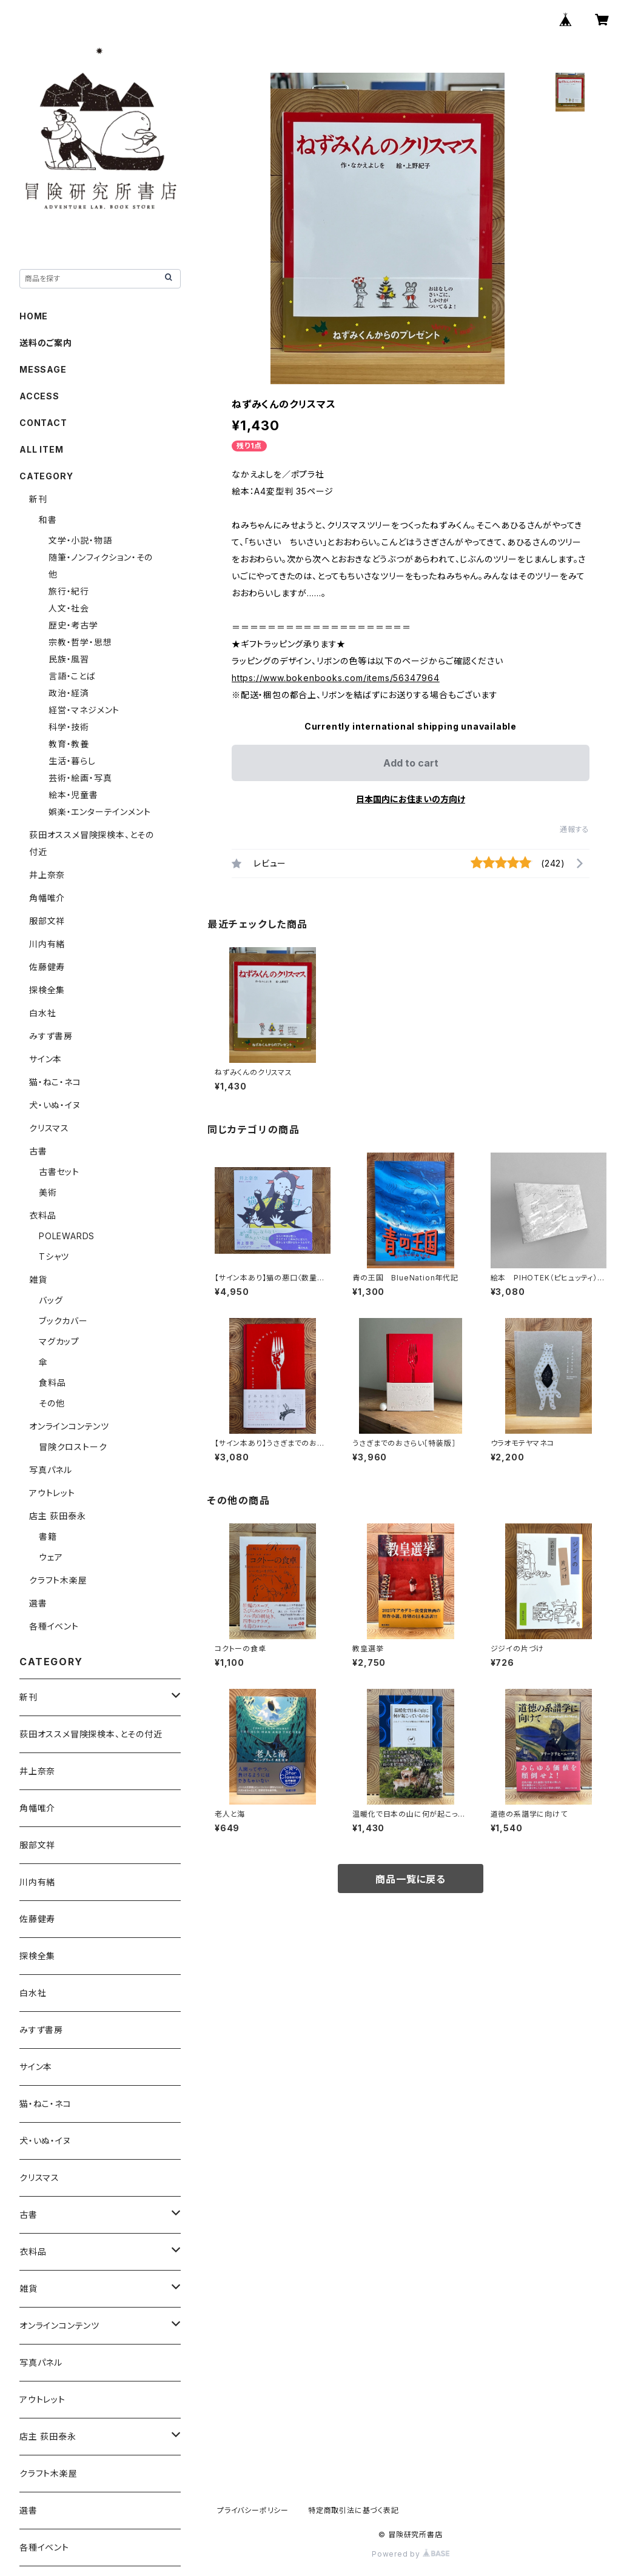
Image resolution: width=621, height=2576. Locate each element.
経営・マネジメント (84, 710)
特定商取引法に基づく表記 (353, 2510)
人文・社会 (69, 608)
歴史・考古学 (73, 625)
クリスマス (49, 1128)
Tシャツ (54, 1256)
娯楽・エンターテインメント (99, 812)
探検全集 (47, 990)
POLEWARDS (67, 1236)
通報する (574, 829)
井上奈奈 (47, 875)
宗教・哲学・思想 (80, 642)
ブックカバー (63, 1321)
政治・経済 (69, 693)
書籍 (48, 1536)
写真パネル (50, 1470)
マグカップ (59, 1341)
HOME (33, 316)
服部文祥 (47, 921)
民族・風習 (69, 659)
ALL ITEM (41, 449)
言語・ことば (72, 676)
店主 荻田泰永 (57, 1516)
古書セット (59, 1172)
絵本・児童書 (73, 795)
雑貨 (38, 1279)
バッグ (50, 1300)
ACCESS (39, 396)
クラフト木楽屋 (58, 1580)
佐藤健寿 (47, 967)
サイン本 (45, 1059)
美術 (48, 1192)
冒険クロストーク (73, 1447)
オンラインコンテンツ (69, 1426)
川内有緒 (47, 944)
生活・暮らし (72, 761)
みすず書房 (51, 1036)
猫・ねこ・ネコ (55, 1082)
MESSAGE (43, 369)
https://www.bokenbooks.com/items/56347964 (336, 678)
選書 (38, 1603)
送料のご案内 (45, 343)
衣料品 (42, 1215)
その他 (51, 1403)
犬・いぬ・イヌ (55, 1105)
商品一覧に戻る (410, 1879)
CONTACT (43, 423)
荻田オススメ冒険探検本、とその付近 (91, 1734)
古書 (38, 1151)
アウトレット (52, 1493)
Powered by (410, 2553)
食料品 (52, 1382)
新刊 (38, 499)
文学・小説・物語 (80, 540)
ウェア (50, 1557)
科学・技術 (69, 727)
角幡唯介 (47, 898)
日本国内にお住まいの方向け (410, 799)
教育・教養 (69, 744)
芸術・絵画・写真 (80, 778)
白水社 (42, 1013)
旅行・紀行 (69, 591)
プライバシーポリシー (253, 2510)
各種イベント (54, 1626)
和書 (48, 519)
